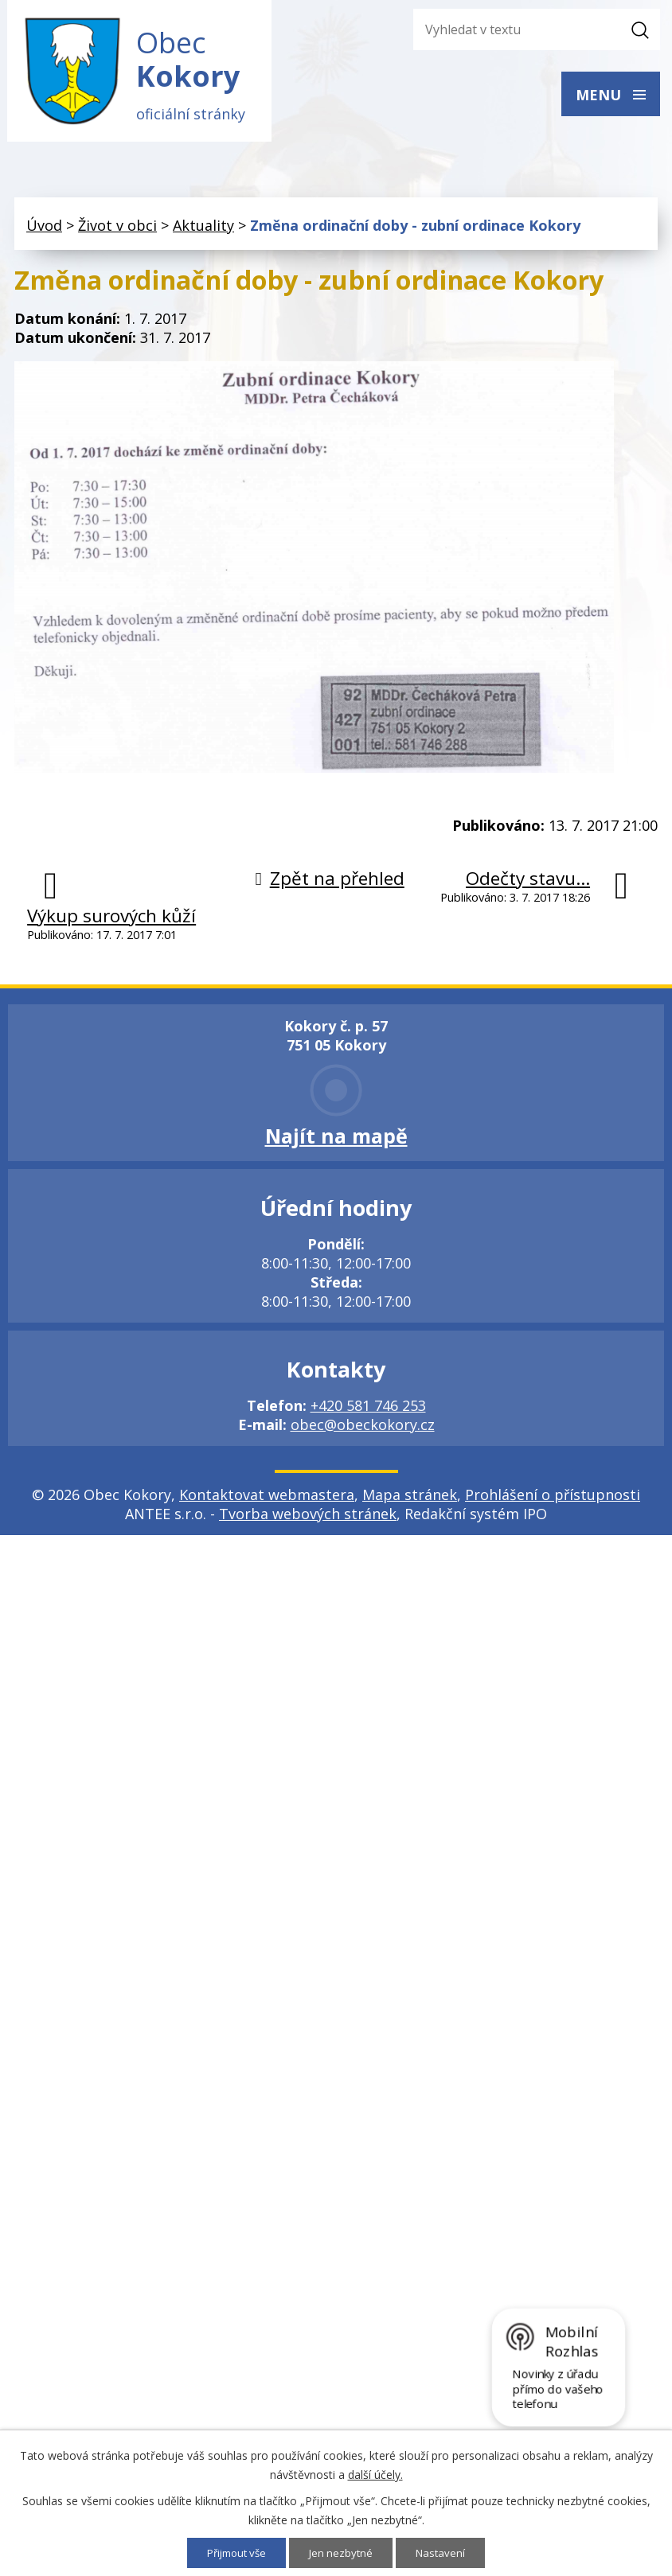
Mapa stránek (409, 1500)
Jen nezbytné (344, 2552)
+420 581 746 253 (368, 1411)
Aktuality (203, 231)
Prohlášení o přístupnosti (552, 1500)
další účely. (375, 2473)
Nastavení (445, 2552)
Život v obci (117, 231)
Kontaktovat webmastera (266, 1500)
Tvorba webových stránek (308, 1519)
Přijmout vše (234, 2552)
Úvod (44, 231)
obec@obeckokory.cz (363, 1430)
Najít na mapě (336, 1141)
